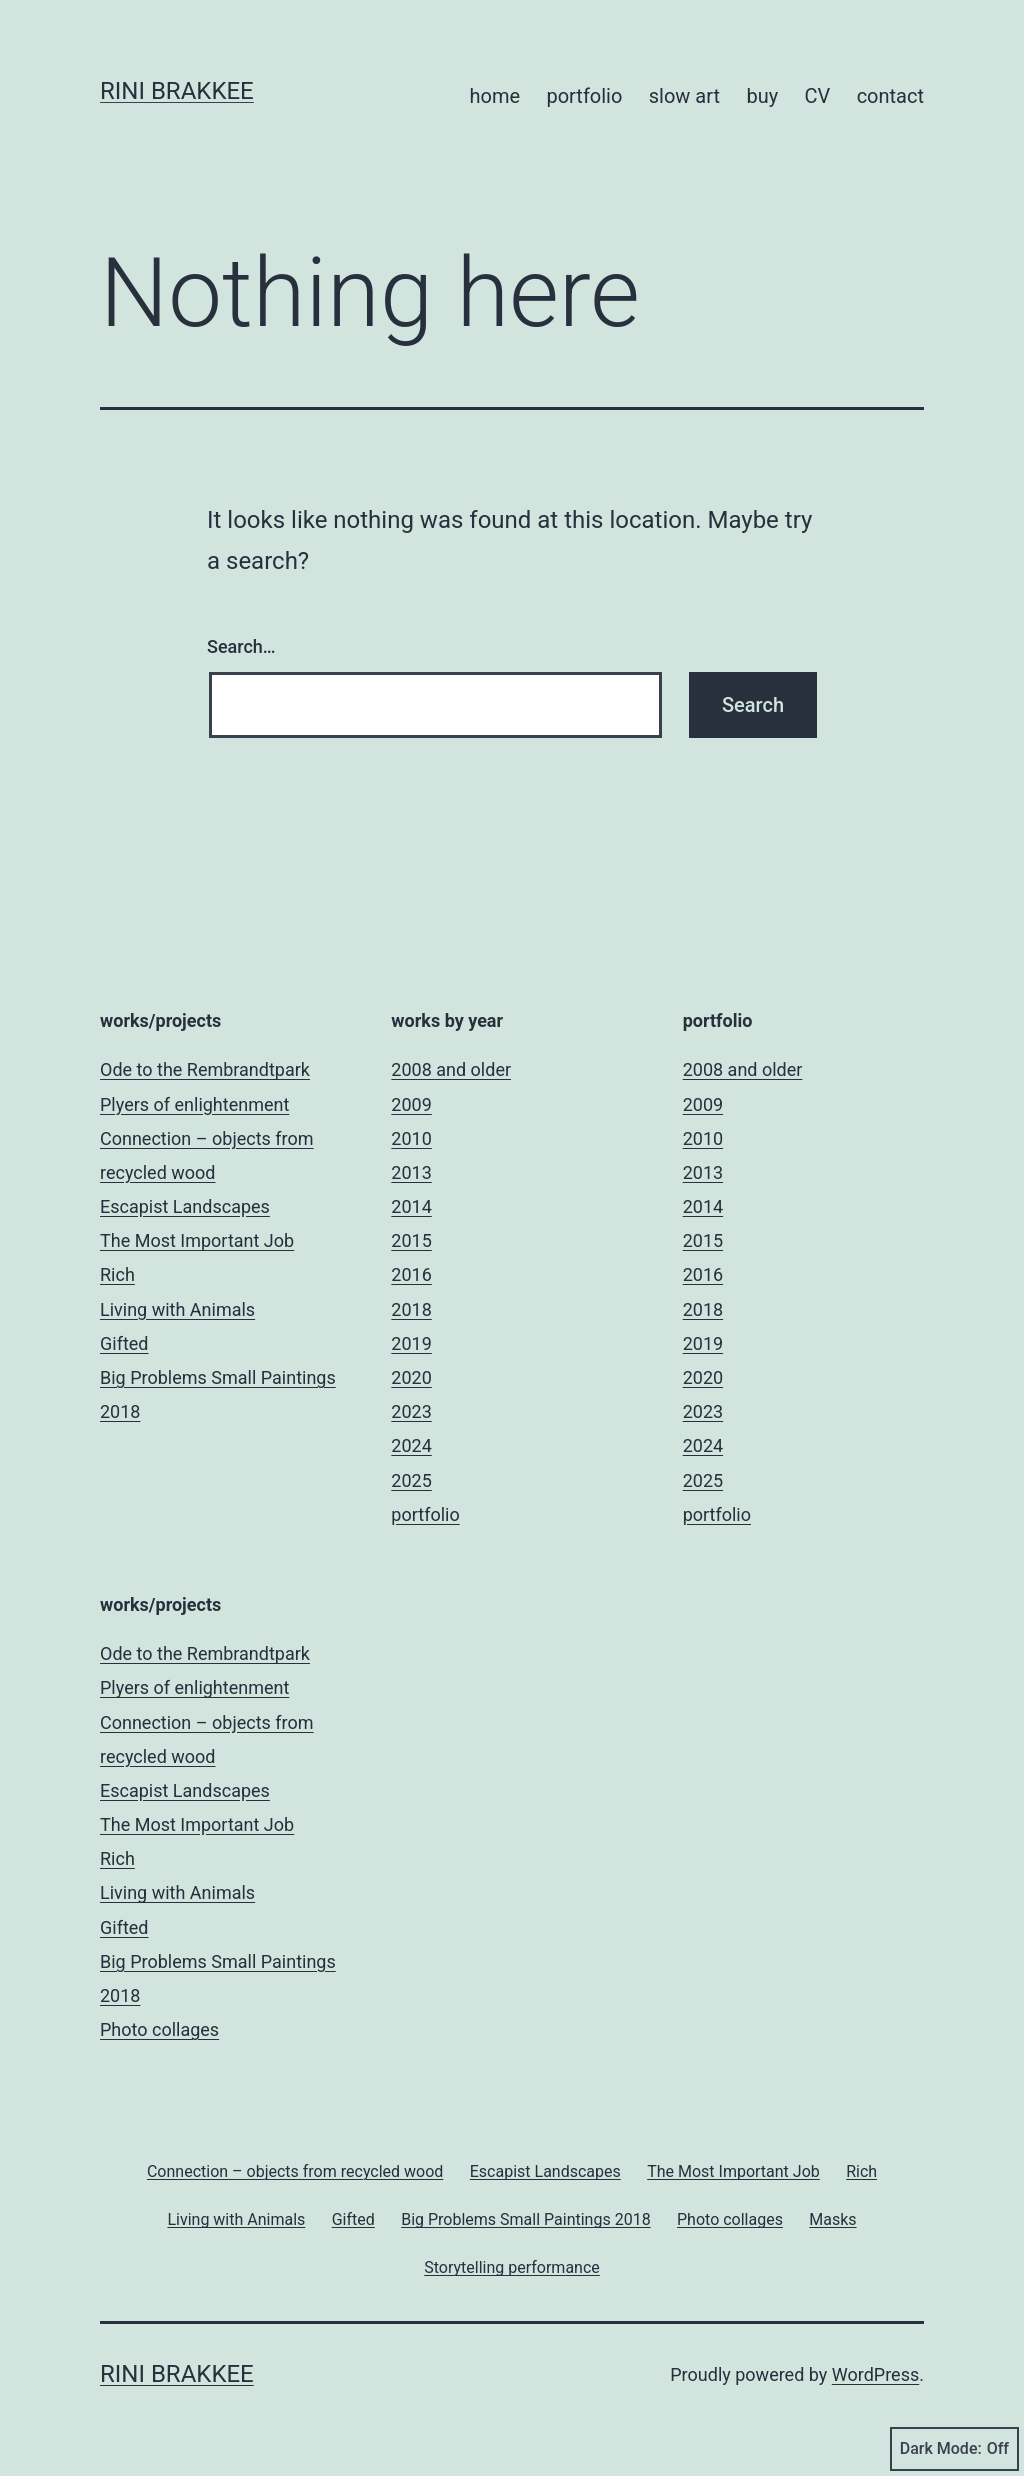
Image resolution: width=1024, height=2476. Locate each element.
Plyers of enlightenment (194, 1104)
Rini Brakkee (177, 91)
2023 (411, 1411)
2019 (411, 1343)
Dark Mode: (954, 2449)
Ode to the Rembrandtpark (205, 1069)
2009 (411, 1104)
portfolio (584, 96)
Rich (117, 1274)
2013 (411, 1172)
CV (818, 96)
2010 (411, 1138)
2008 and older (451, 1069)
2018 (411, 1309)
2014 (411, 1206)
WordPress (875, 2374)
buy (762, 96)
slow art (684, 96)
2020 (411, 1377)
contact (890, 96)
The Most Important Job (197, 1240)
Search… (241, 646)
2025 (411, 1480)
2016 (411, 1274)
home (494, 96)
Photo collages (159, 2029)
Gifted (124, 1343)
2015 (411, 1240)
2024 (411, 1445)
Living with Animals (177, 1309)
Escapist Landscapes (185, 1206)
